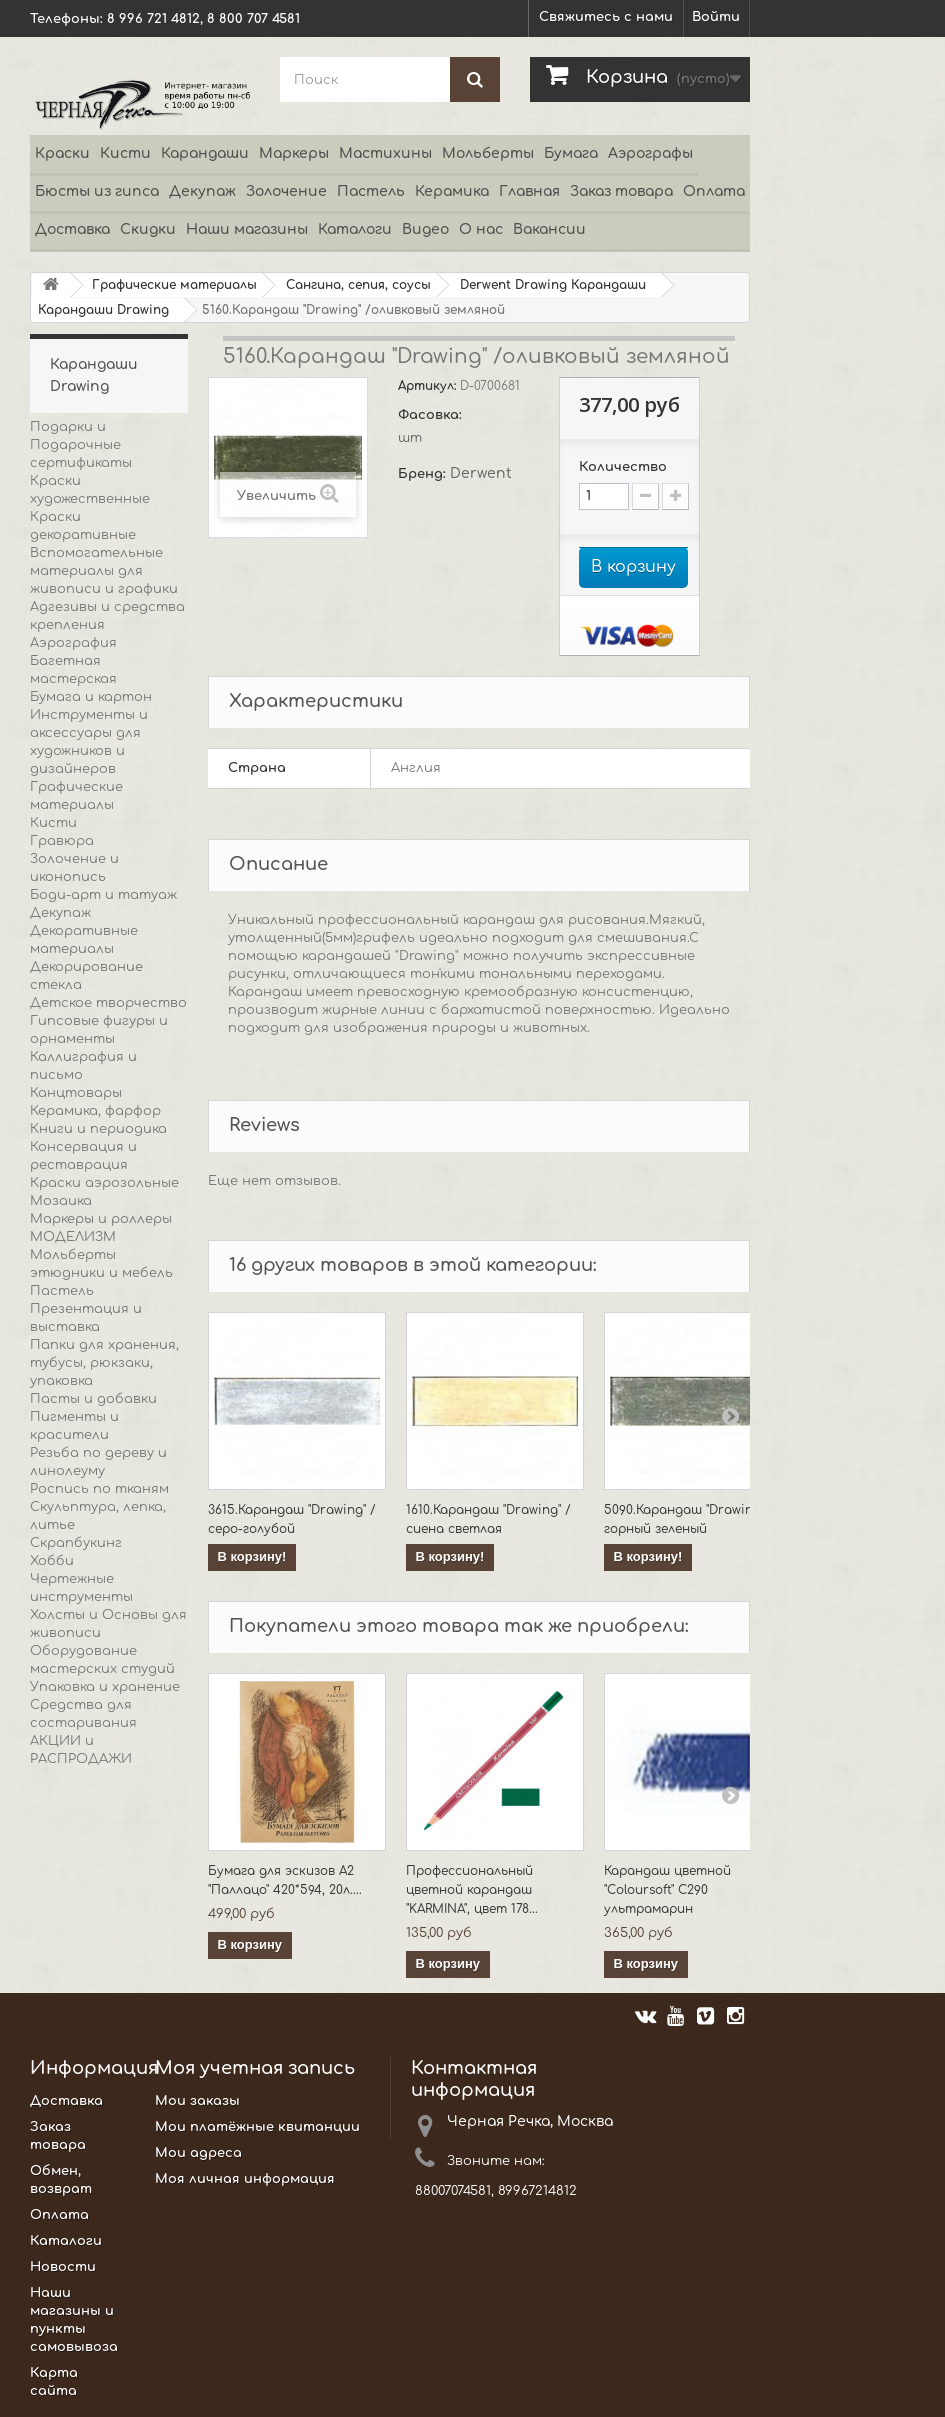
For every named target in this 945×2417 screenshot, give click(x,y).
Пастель (371, 191)
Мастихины (385, 153)
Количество (623, 467)
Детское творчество (108, 1003)
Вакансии (549, 229)
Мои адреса (198, 2153)
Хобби (52, 1561)
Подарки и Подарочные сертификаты (81, 445)
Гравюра (62, 841)
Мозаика (61, 1201)
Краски (62, 153)
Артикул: (429, 386)
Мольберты (488, 153)
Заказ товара (621, 191)
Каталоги (355, 229)
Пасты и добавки (93, 1399)
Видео (425, 229)
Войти (716, 17)
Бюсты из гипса (97, 191)
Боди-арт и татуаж (103, 895)
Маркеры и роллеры (101, 1219)
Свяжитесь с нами (606, 17)
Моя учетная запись (255, 2068)
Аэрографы (650, 153)
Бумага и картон (91, 697)
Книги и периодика (98, 1129)
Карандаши (205, 153)
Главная (529, 191)
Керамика (452, 191)
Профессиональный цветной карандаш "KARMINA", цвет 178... (472, 1890)
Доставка (72, 229)
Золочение (286, 191)
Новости (63, 2267)
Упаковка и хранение (105, 1687)
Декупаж (202, 191)
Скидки (148, 229)
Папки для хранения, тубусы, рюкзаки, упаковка (104, 1363)
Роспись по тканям (99, 1489)
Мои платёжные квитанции (257, 2127)
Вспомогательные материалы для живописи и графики (104, 571)
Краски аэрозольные (104, 1183)
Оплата (714, 191)
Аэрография (73, 643)
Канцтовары (76, 1093)
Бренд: (424, 474)
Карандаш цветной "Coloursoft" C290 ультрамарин (667, 1890)
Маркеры (294, 153)
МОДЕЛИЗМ (73, 1237)
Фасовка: (432, 415)
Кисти (125, 153)
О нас (481, 229)
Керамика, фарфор (95, 1111)
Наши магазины (247, 229)
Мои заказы (197, 2101)
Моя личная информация (245, 2179)
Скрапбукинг (76, 1543)
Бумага (571, 153)
